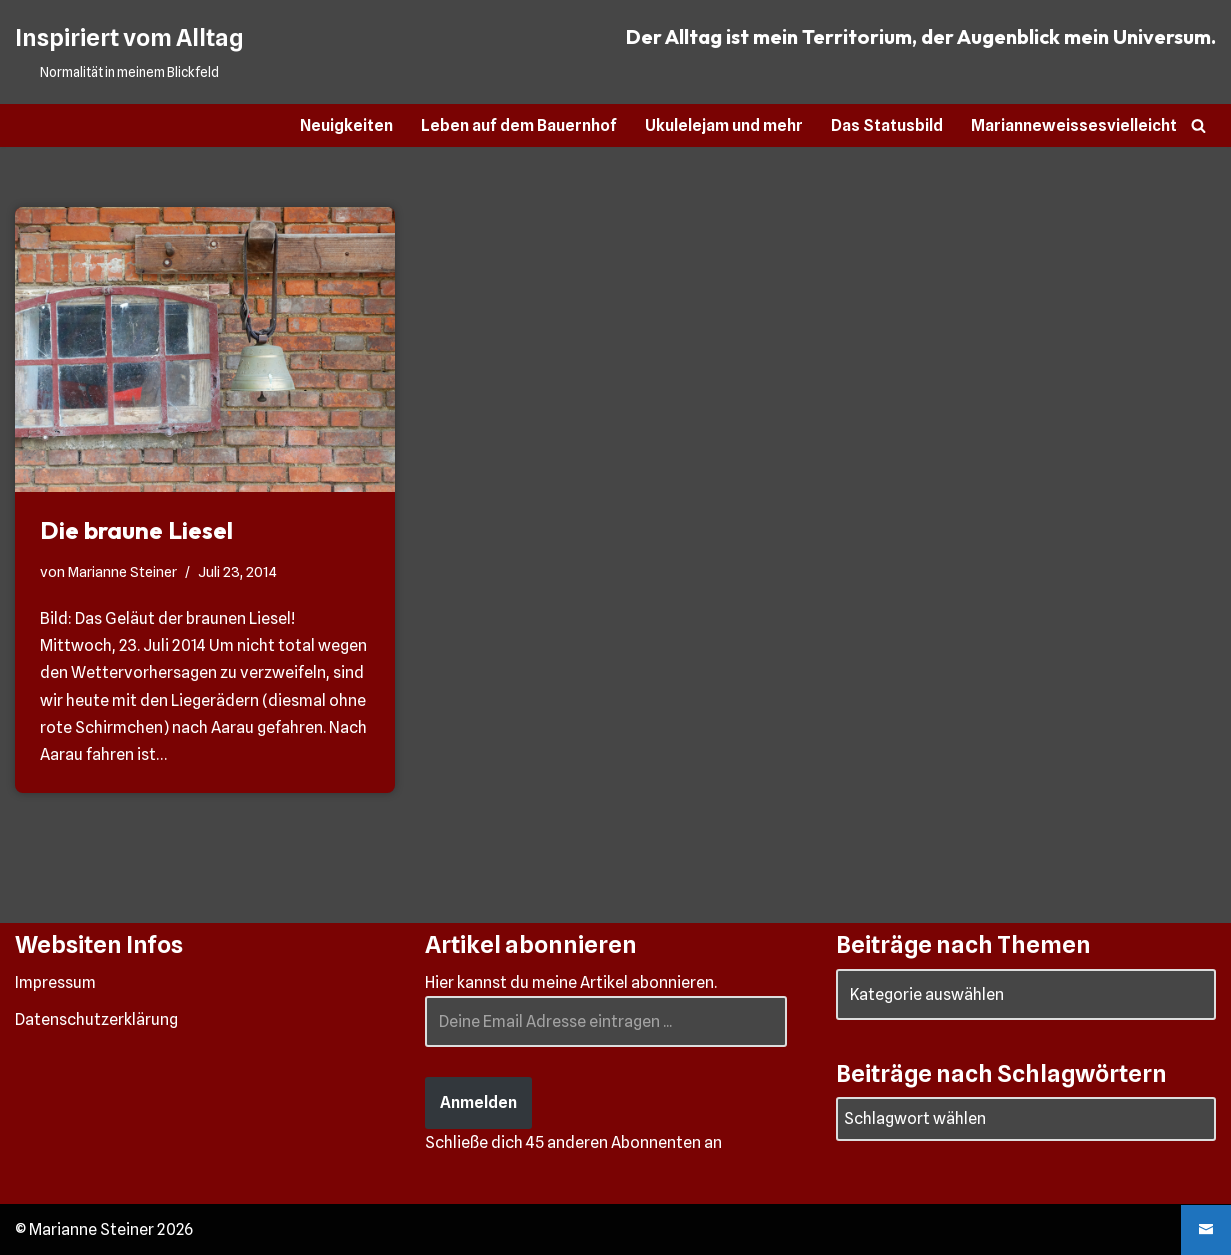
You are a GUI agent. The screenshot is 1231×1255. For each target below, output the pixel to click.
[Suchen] (1198, 125)
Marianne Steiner (122, 571)
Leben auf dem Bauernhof (519, 125)
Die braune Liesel (136, 530)
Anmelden (478, 1102)
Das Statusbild (887, 125)
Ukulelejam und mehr (724, 125)
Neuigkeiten (346, 125)
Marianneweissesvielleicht (1074, 125)
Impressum (55, 982)
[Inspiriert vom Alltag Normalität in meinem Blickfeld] (129, 52)
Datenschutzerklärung (96, 1019)
